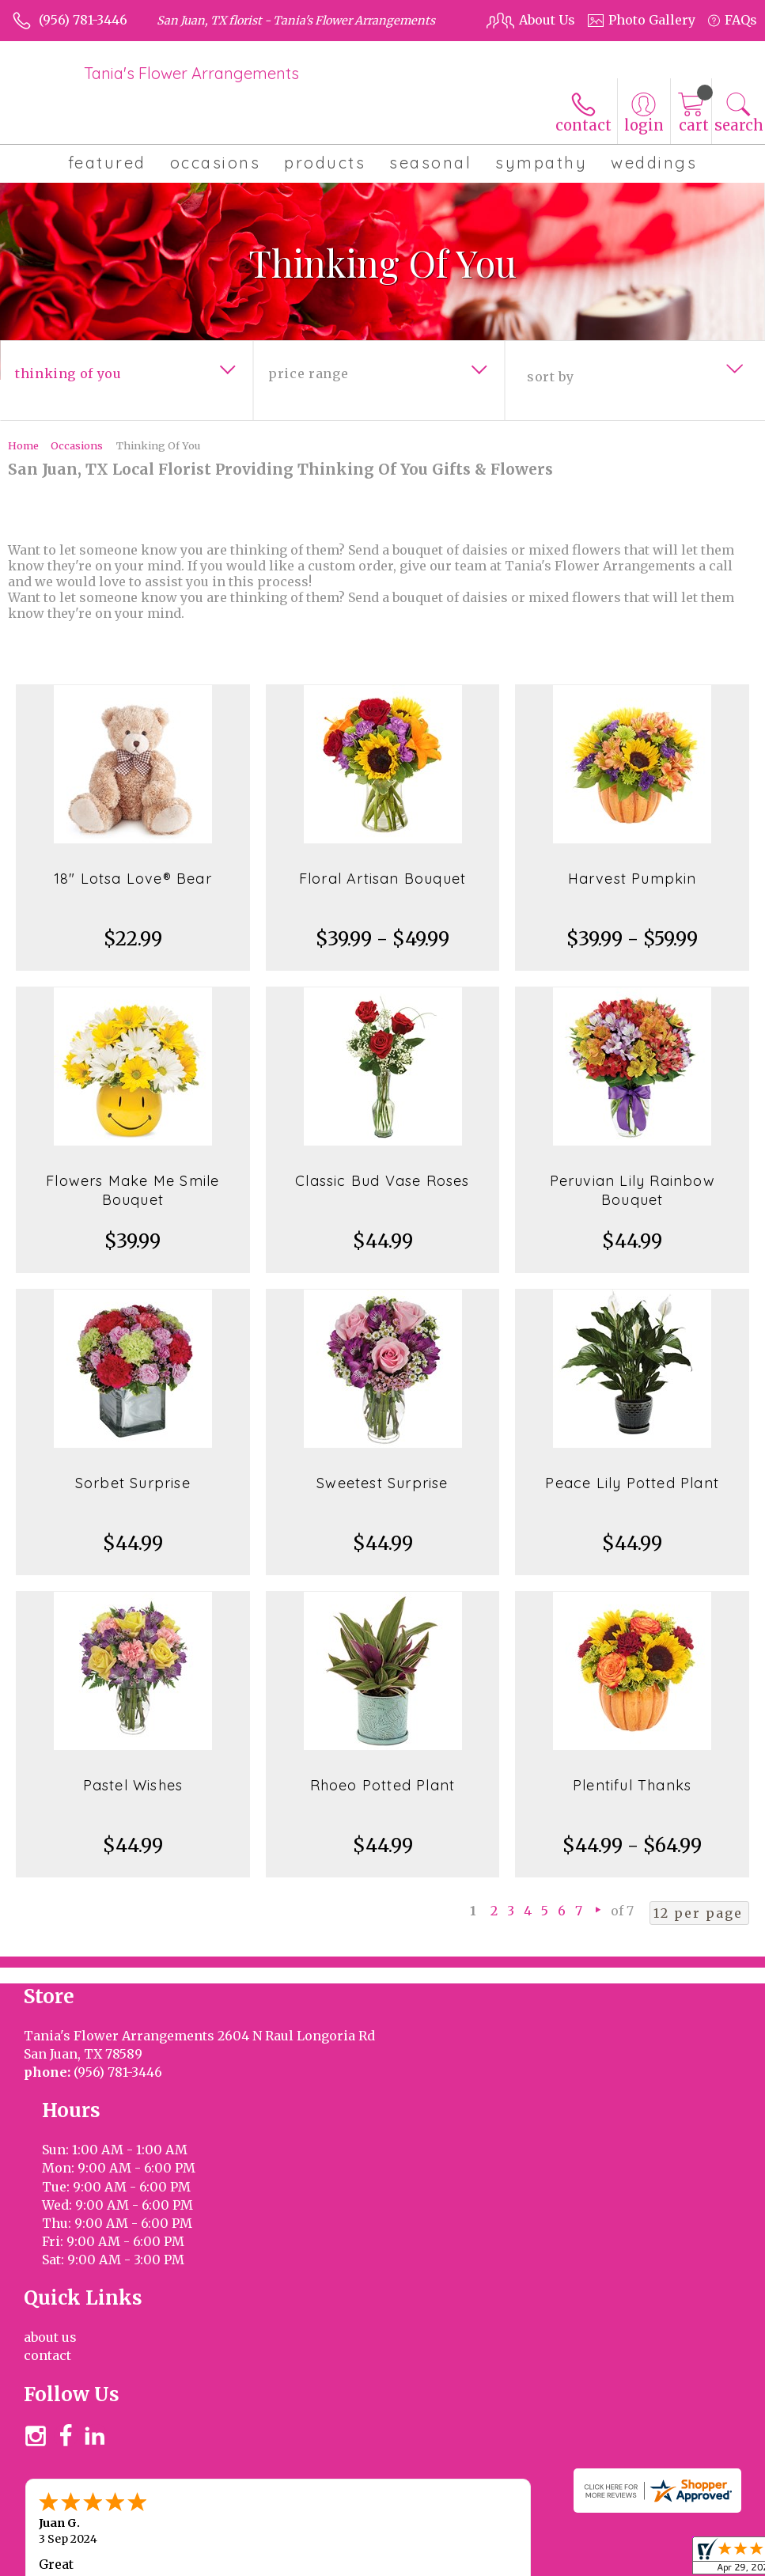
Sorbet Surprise (133, 1483)
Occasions (77, 445)
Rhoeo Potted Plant (383, 1785)
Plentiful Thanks (632, 1785)
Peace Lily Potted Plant (632, 1483)
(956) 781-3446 (83, 20)
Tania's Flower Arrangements (191, 73)
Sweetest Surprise (382, 1483)
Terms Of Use (517, 2543)
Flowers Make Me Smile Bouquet (132, 1190)
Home (23, 445)
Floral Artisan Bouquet (382, 878)
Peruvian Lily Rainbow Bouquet (632, 1190)
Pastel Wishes (133, 1785)
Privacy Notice (614, 2543)
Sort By (550, 377)
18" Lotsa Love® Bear (133, 878)
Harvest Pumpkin (632, 878)
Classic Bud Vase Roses (382, 1181)
